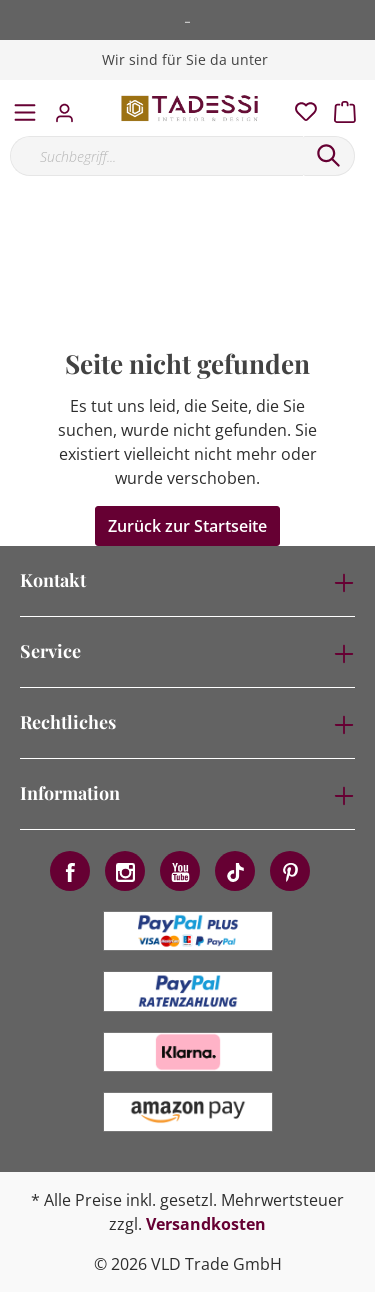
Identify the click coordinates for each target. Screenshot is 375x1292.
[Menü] (25, 108)
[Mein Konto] (70, 107)
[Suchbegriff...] (156, 156)
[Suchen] (329, 156)
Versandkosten (206, 1224)
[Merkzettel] (300, 107)
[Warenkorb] (351, 107)
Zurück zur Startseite (187, 526)
